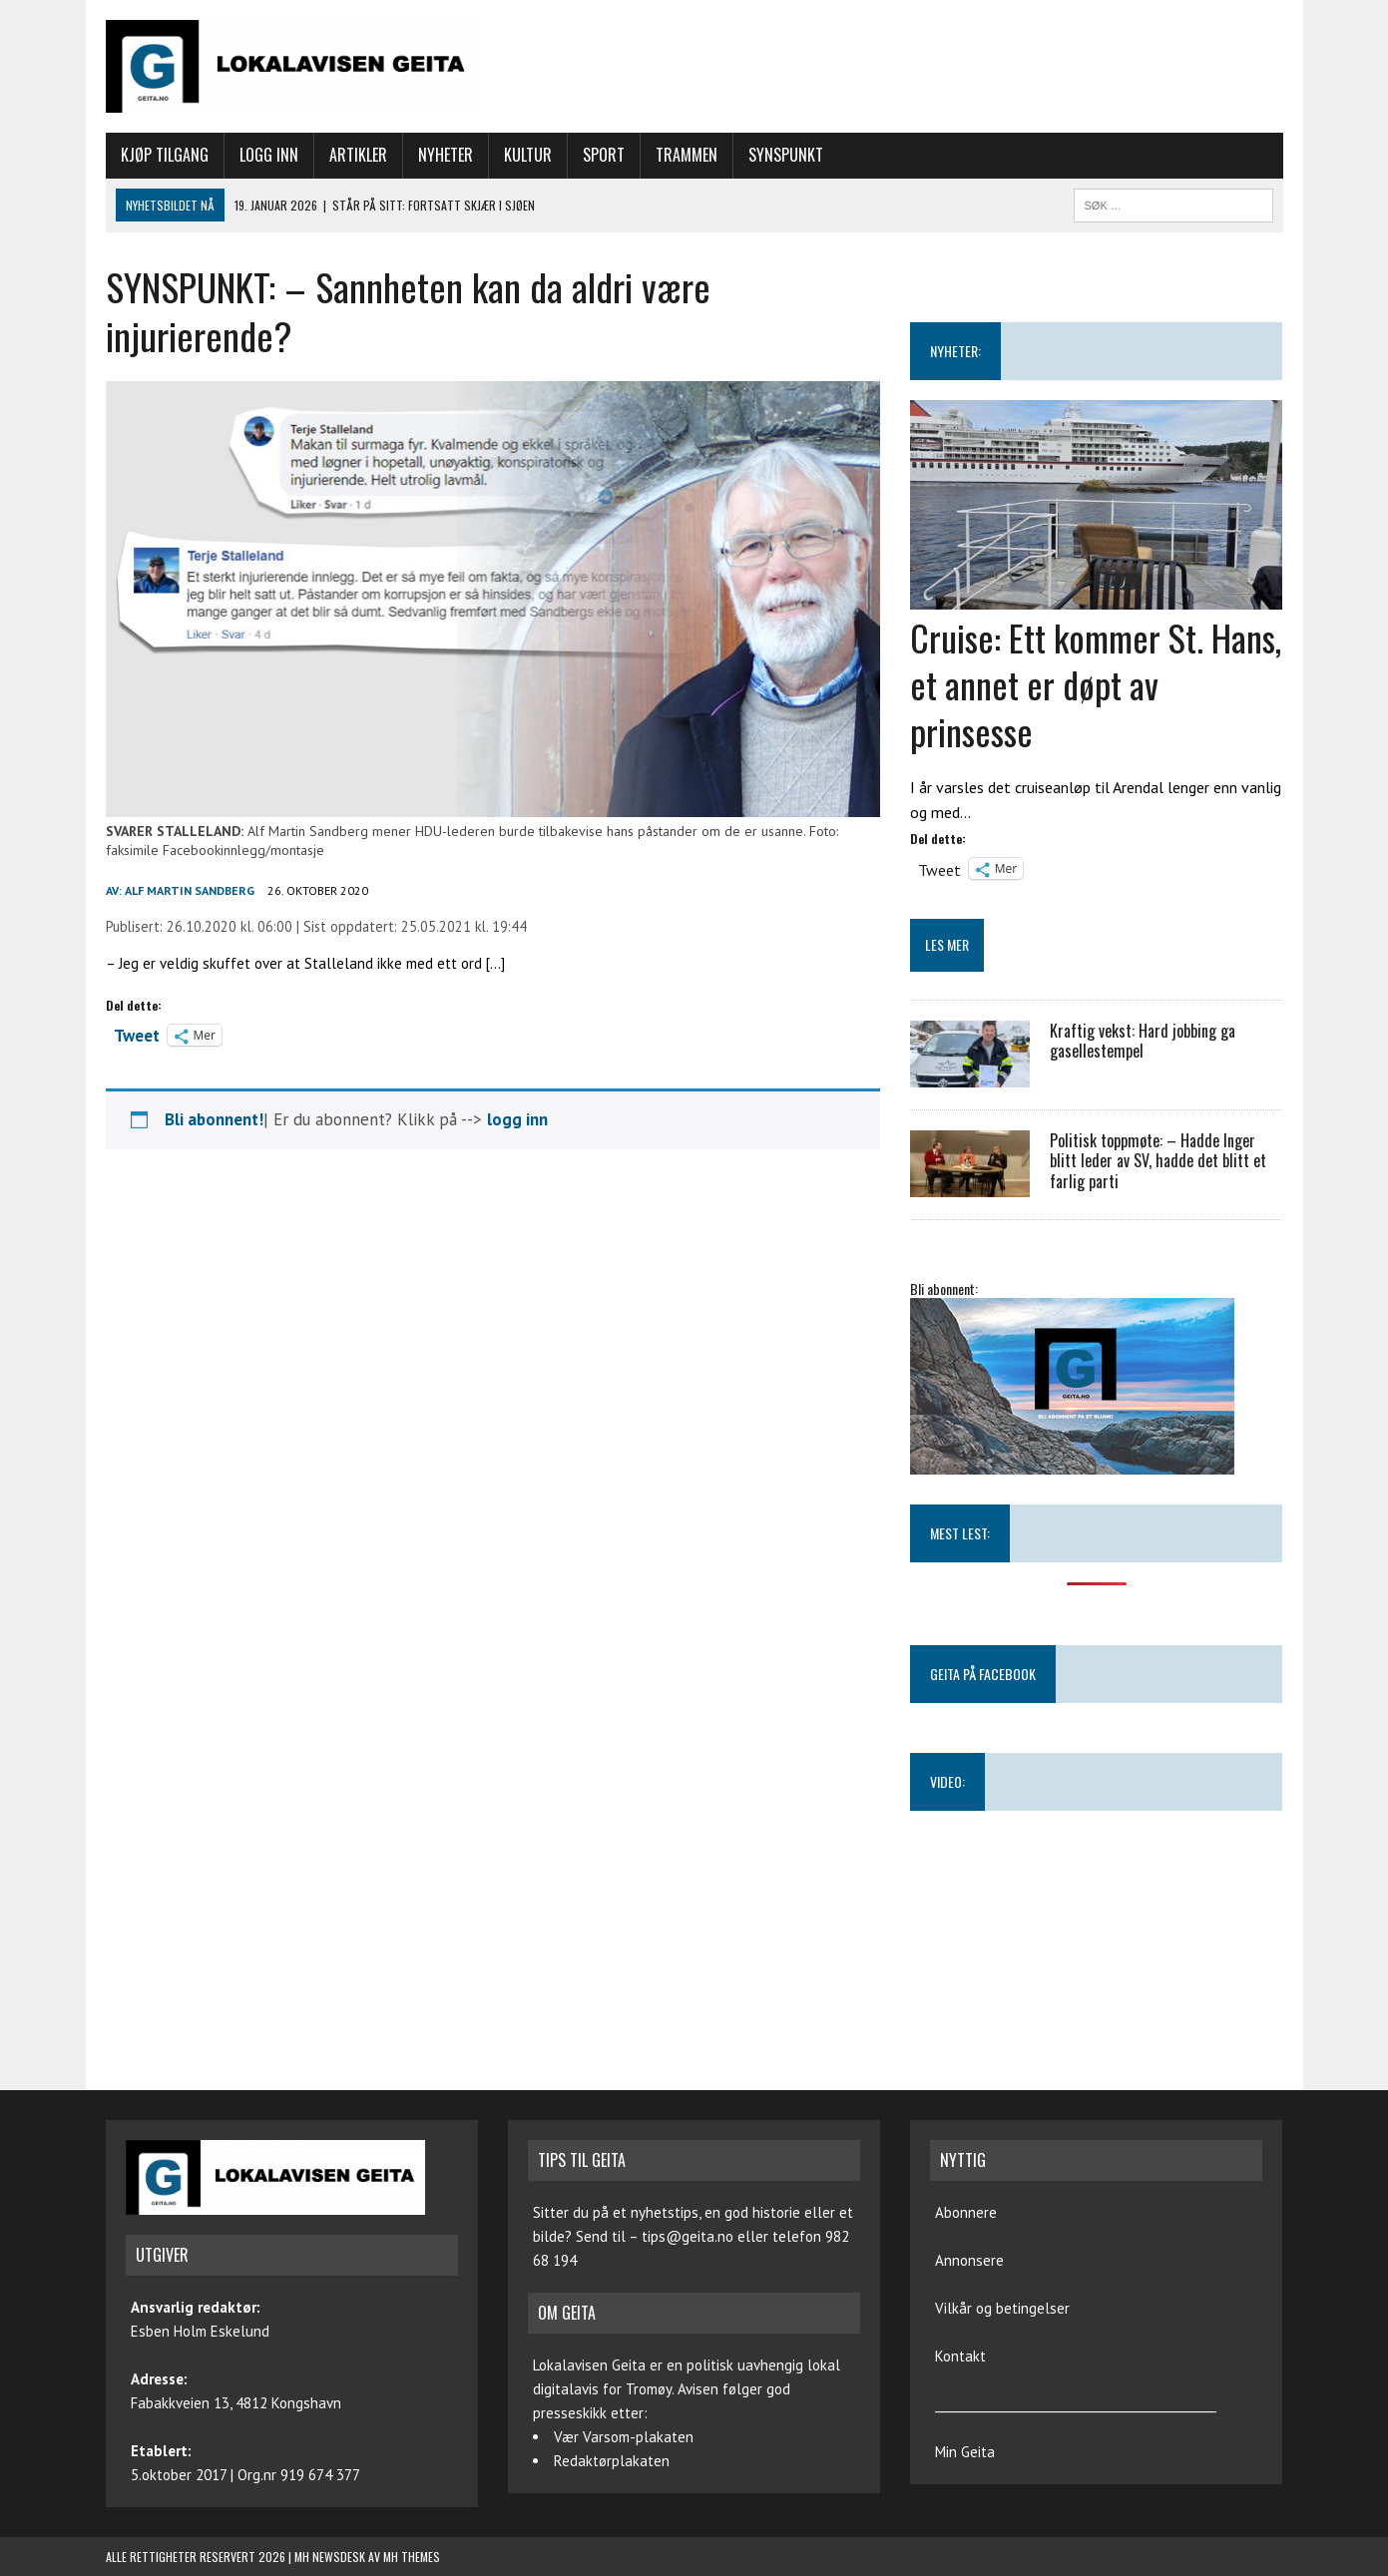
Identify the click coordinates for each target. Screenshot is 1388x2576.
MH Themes (411, 2556)
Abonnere (966, 2212)
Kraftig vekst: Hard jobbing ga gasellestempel (1142, 1041)
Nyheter (445, 155)
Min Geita (965, 2451)
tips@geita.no (687, 2236)
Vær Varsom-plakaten (624, 2436)
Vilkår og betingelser (1002, 2308)
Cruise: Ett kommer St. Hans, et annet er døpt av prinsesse (1095, 684)
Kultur (528, 155)
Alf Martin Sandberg (189, 890)
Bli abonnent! (214, 1119)
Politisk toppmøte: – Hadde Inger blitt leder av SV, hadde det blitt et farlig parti (1158, 1161)
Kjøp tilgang (165, 155)
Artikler (358, 155)
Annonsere (969, 2260)
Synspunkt (785, 155)
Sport (604, 155)
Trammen (686, 155)
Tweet (137, 1034)
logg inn (517, 1119)
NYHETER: (955, 350)
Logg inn (268, 155)
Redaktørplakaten (612, 2460)
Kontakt (960, 2356)
